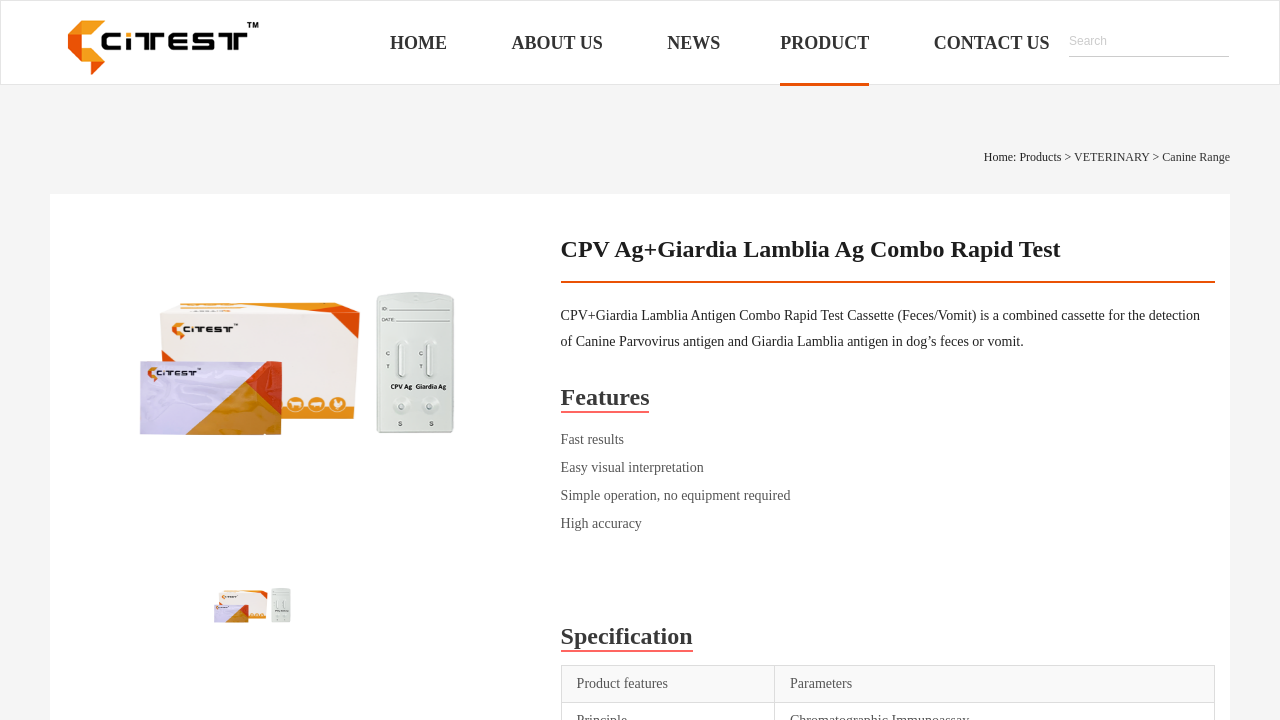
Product (824, 43)
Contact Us (992, 43)
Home (418, 43)
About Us (557, 43)
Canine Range (1196, 157)
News (693, 43)
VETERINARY (1112, 157)
